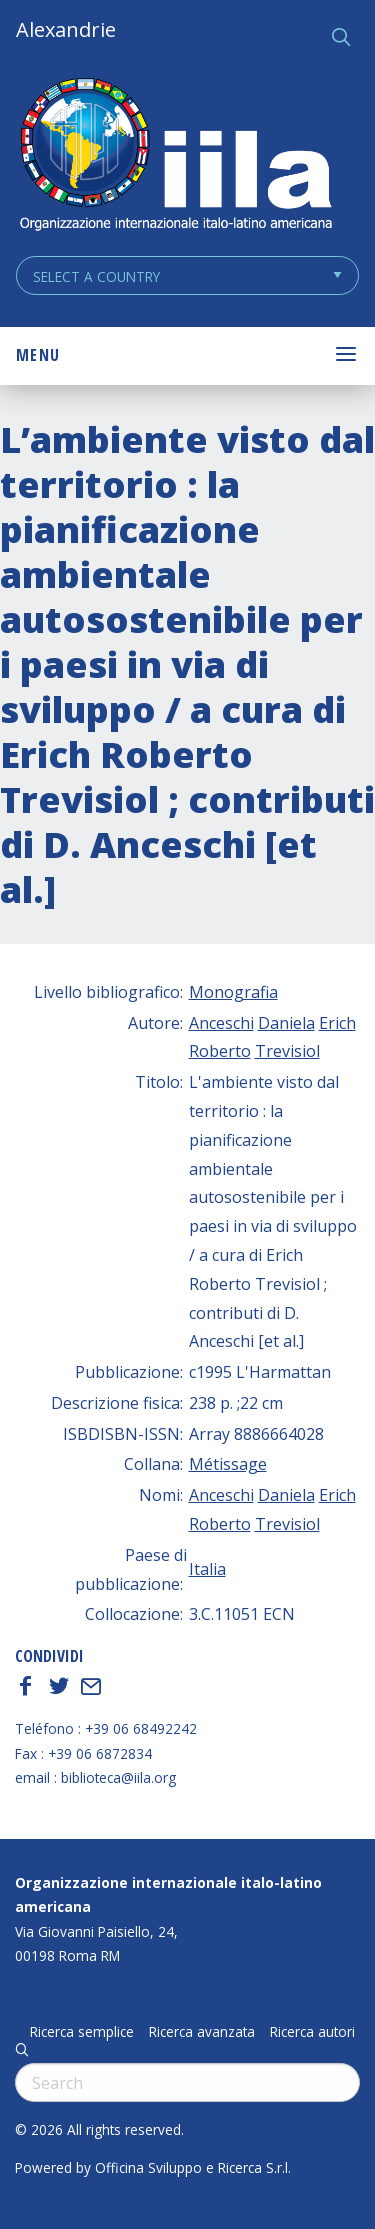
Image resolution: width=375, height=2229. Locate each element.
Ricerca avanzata (202, 2032)
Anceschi (221, 1023)
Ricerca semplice (82, 2032)
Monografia (233, 992)
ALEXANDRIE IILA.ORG (175, 156)
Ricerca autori (312, 2032)
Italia (207, 1569)
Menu (38, 355)
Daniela (286, 1023)
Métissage (228, 1464)
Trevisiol (287, 1051)
